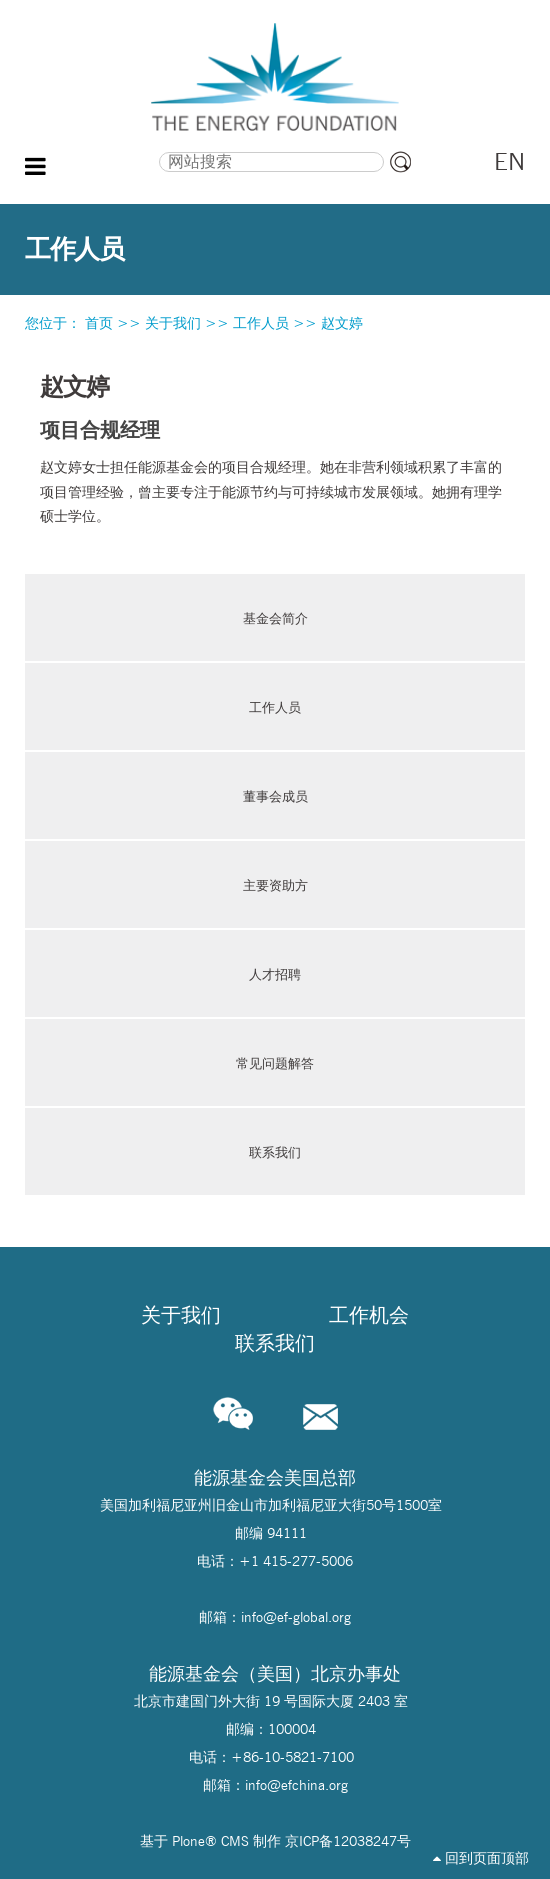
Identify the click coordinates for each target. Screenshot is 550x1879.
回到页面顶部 (481, 1858)
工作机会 (369, 1315)
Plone (188, 1841)
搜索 (96, 150)
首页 (99, 323)
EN (509, 161)
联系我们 (275, 1152)
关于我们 (173, 323)
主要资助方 (275, 885)
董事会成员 (275, 796)
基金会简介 (275, 618)
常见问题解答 (275, 1063)
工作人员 (261, 323)
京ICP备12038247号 (348, 1841)
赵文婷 (342, 323)
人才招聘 (275, 974)
